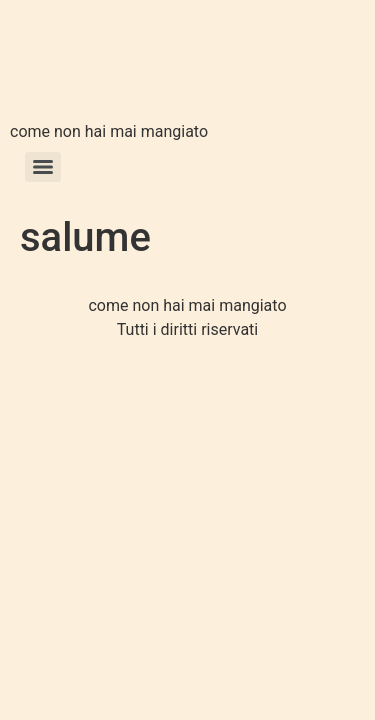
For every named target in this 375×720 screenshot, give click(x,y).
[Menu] (43, 167)
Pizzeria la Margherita (108, 63)
